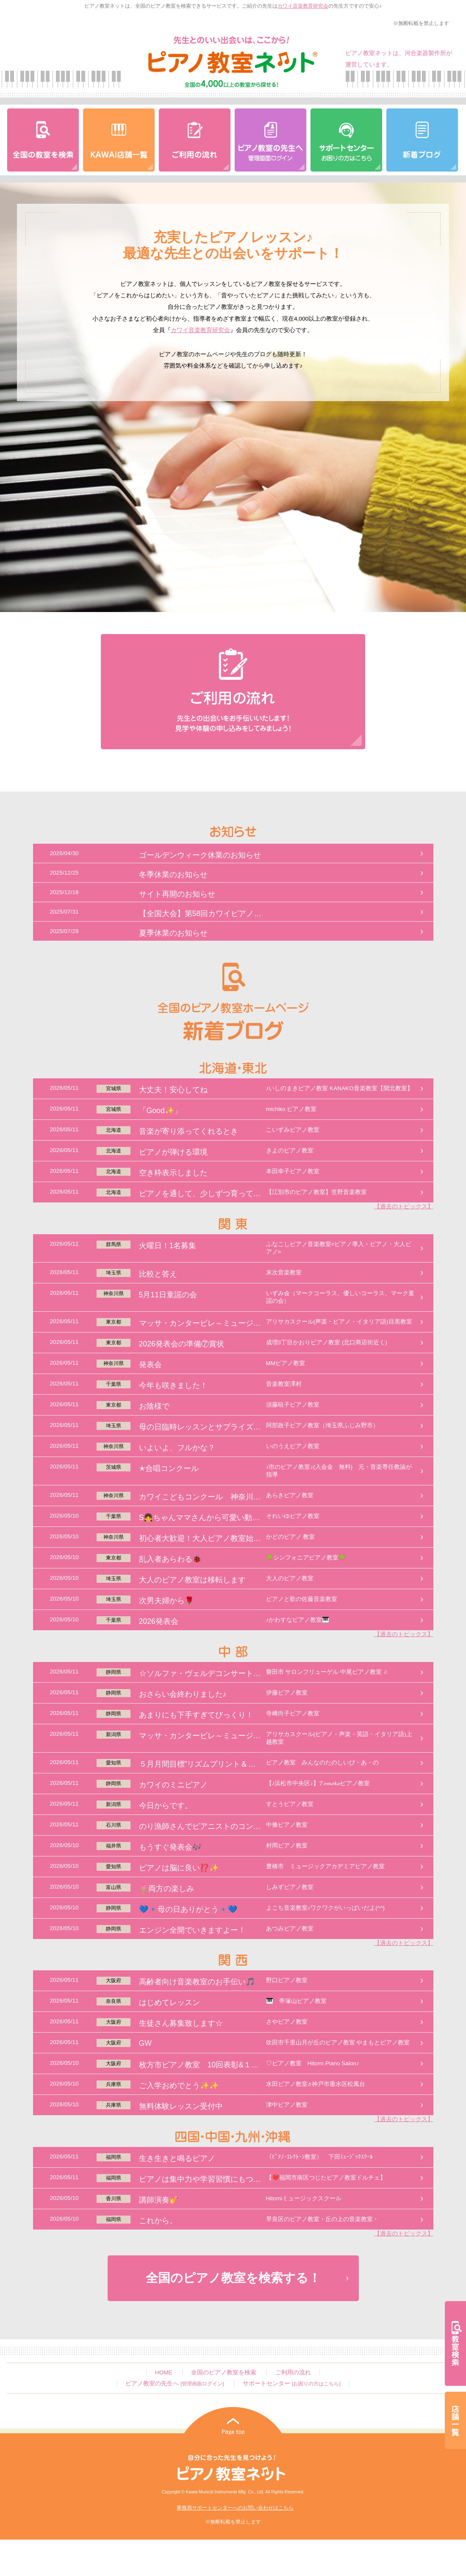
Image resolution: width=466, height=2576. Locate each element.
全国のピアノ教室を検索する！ (233, 2278)
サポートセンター (291, 2383)
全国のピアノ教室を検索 (223, 2372)
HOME (163, 2372)
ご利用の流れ (293, 2372)
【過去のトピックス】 (403, 1206)
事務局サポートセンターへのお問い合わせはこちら (235, 2507)
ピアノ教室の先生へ (174, 2383)
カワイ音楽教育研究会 (302, 6)
